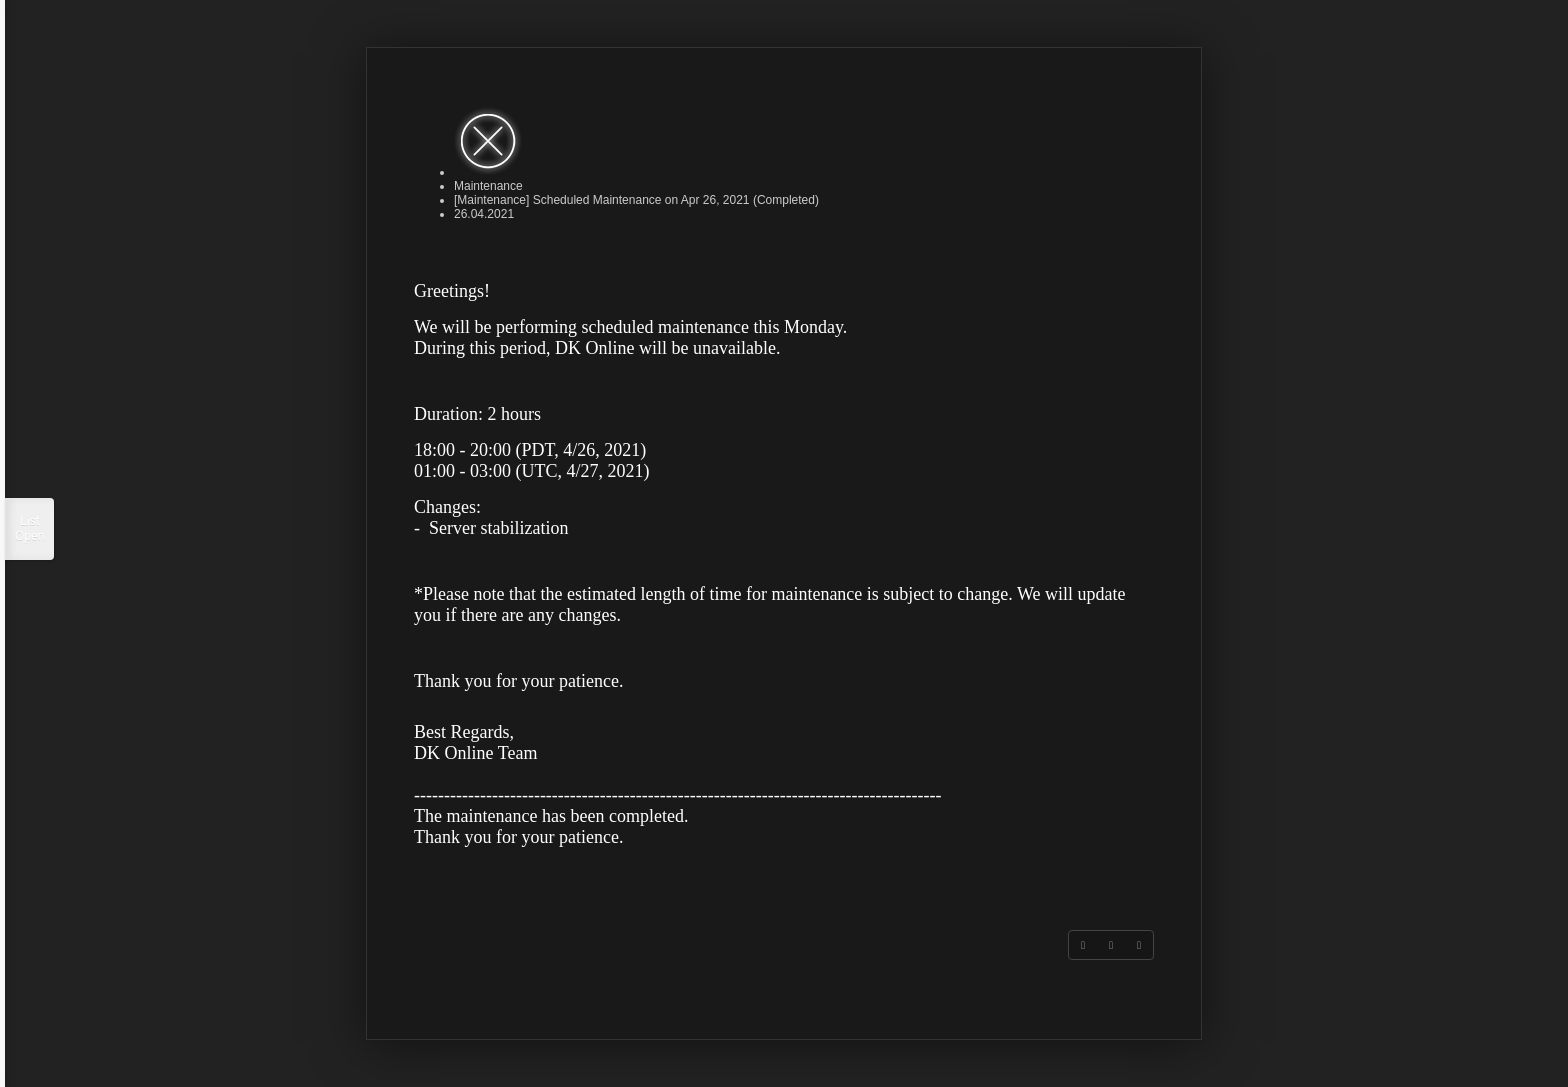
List (29, 529)
